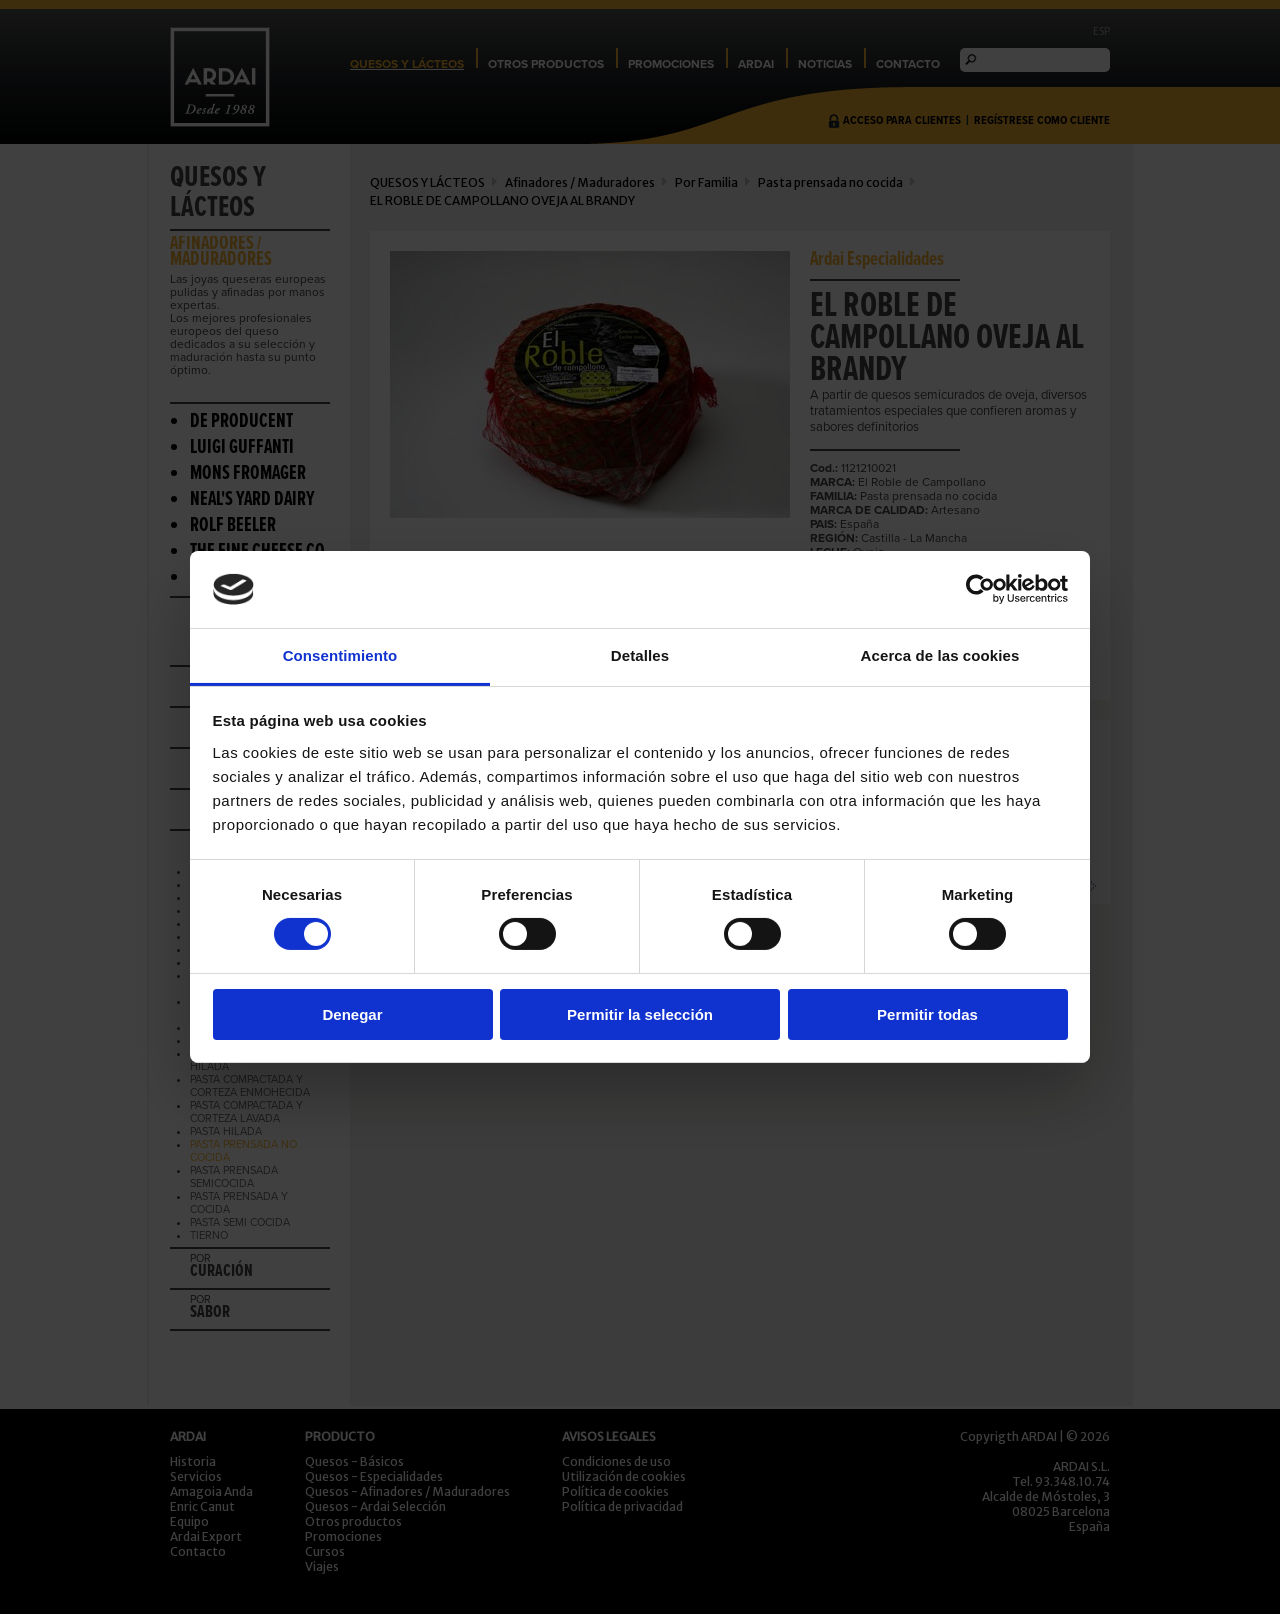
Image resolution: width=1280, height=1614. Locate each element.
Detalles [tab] (640, 655)
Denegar (352, 1014)
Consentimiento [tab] (340, 655)
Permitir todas (927, 1014)
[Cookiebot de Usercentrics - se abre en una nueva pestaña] (980, 589)
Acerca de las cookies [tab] (940, 655)
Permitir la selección (640, 1014)
